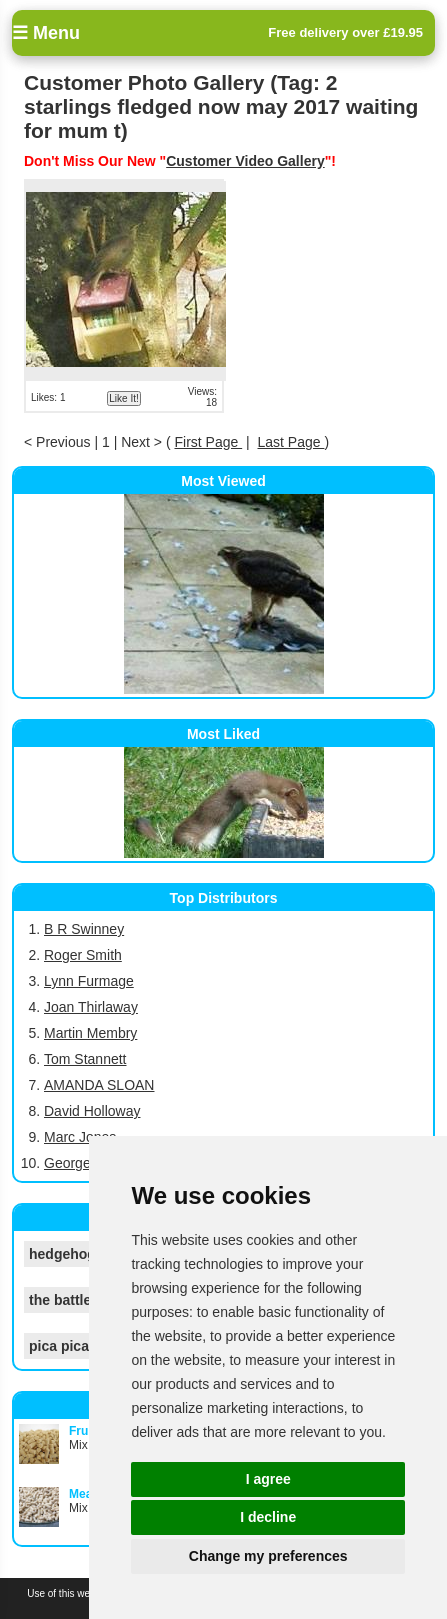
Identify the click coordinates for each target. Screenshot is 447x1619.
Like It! (123, 398)
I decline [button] (268, 1517)
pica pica (59, 1346)
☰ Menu (46, 33)
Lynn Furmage (89, 981)
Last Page (291, 442)
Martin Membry (90, 1033)
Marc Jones (80, 1137)
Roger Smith (83, 955)
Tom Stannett (85, 1059)
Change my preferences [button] (268, 1556)
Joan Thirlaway (91, 1007)
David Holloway (92, 1111)
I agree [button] (268, 1479)
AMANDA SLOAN (99, 1085)
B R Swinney (84, 929)
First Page (208, 442)
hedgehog (62, 1254)
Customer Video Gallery (245, 161)
